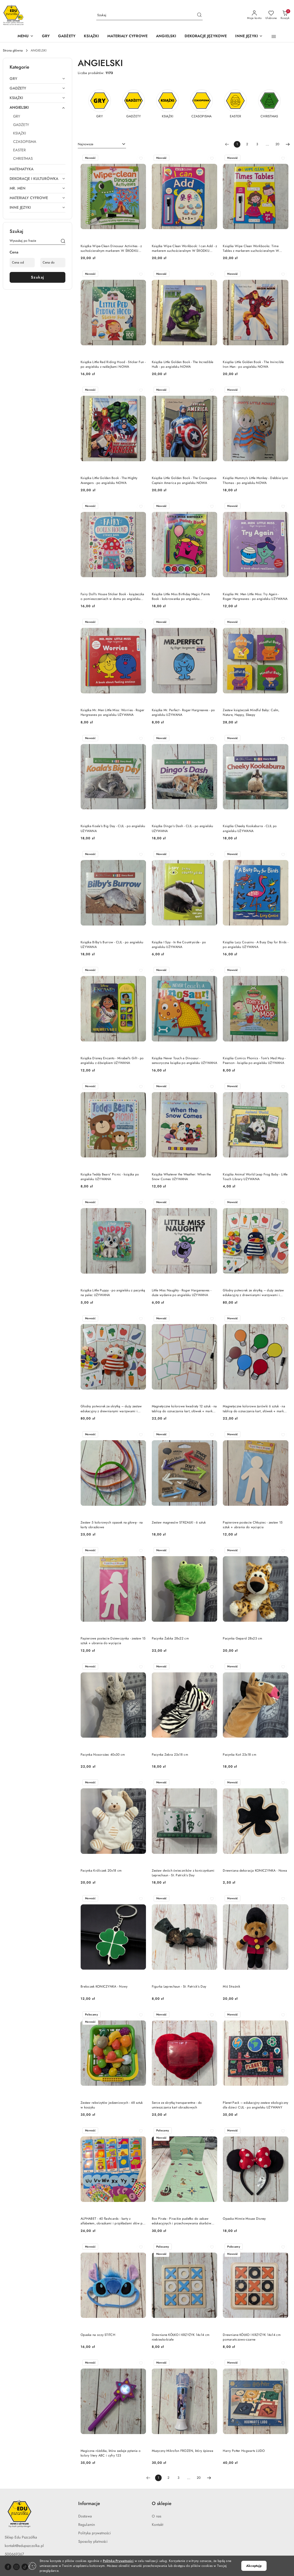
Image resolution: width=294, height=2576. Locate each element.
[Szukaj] (63, 241)
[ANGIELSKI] (166, 36)
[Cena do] (52, 262)
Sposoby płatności (93, 2541)
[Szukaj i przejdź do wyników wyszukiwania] (199, 15)
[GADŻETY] (66, 36)
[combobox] (102, 144)
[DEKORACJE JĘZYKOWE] (206, 36)
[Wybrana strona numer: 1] (237, 144)
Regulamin (86, 2524)
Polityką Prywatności (118, 2561)
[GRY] (46, 36)
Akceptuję (254, 2566)
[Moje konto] (254, 15)
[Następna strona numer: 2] (287, 144)
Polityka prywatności (94, 2533)
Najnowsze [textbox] (85, 144)
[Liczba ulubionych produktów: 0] (271, 15)
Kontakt (158, 2524)
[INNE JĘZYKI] (248, 36)
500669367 (14, 2554)
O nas (156, 2516)
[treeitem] (37, 78)
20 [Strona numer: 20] (277, 144)
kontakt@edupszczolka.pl (24, 2545)
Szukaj (37, 277)
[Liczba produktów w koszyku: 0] (285, 15)
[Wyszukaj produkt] (149, 15)
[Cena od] (22, 262)
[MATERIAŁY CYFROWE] (127, 36)
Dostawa (85, 2516)
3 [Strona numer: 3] (257, 144)
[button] (25, 36)
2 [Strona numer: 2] (247, 144)
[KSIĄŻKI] (91, 36)
